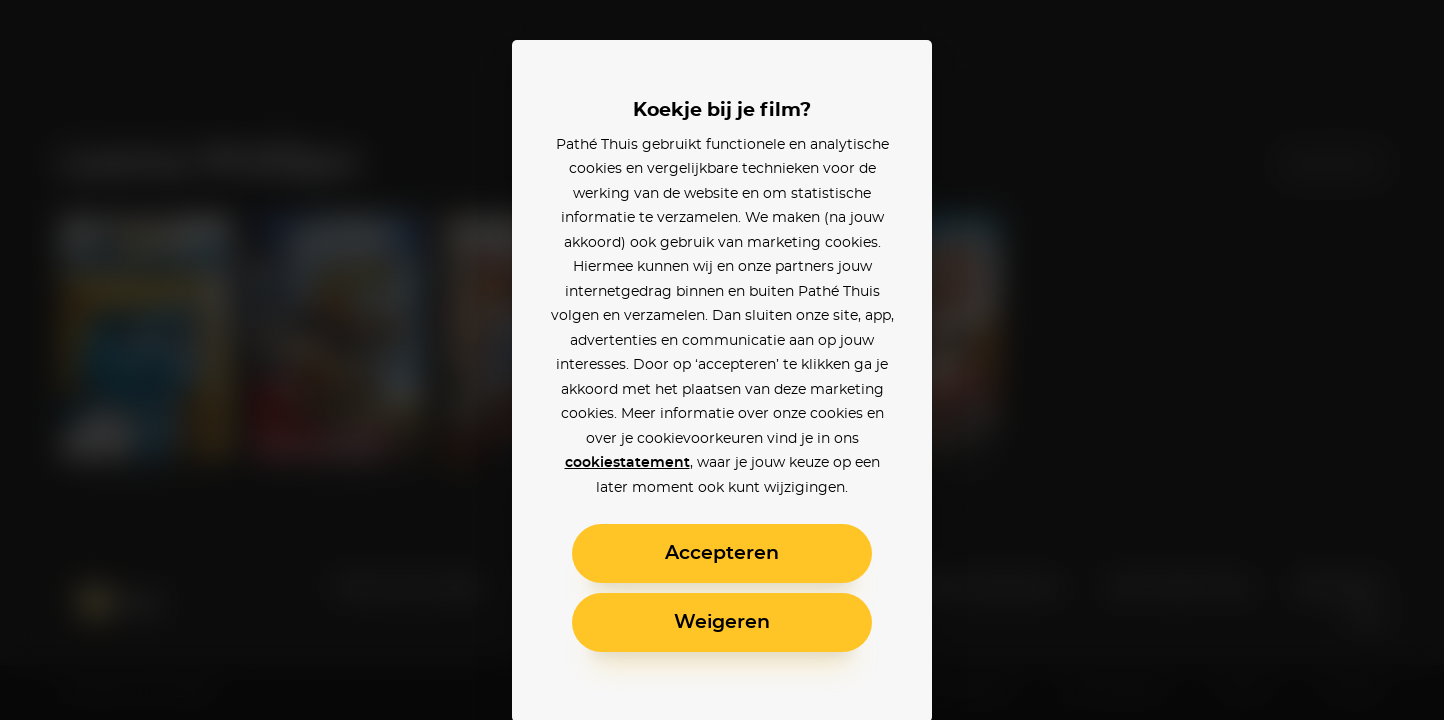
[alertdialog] (722, 360)
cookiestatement (627, 463)
